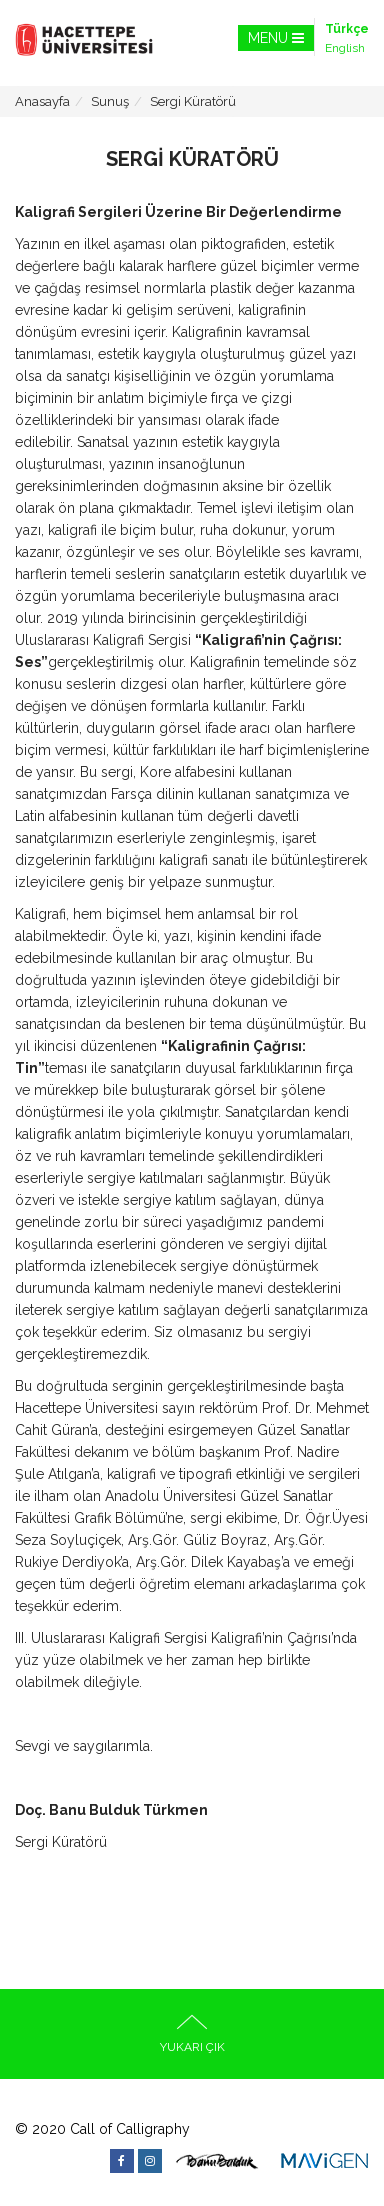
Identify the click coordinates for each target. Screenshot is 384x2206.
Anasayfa (42, 101)
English (345, 48)
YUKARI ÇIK (192, 2034)
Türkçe (347, 29)
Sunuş (110, 101)
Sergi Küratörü (193, 101)
